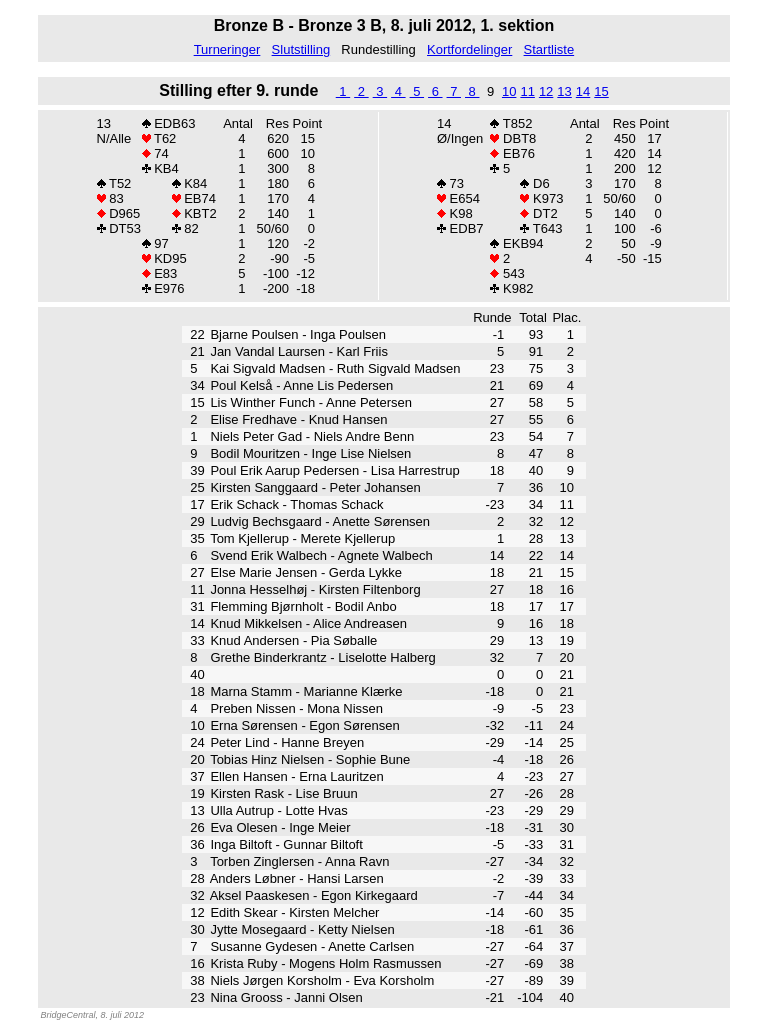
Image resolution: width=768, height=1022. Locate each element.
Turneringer (227, 49)
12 (546, 91)
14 (583, 91)
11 (527, 91)
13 (564, 91)
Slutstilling (301, 49)
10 (509, 91)
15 (601, 91)
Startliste (549, 49)
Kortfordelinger (469, 49)
